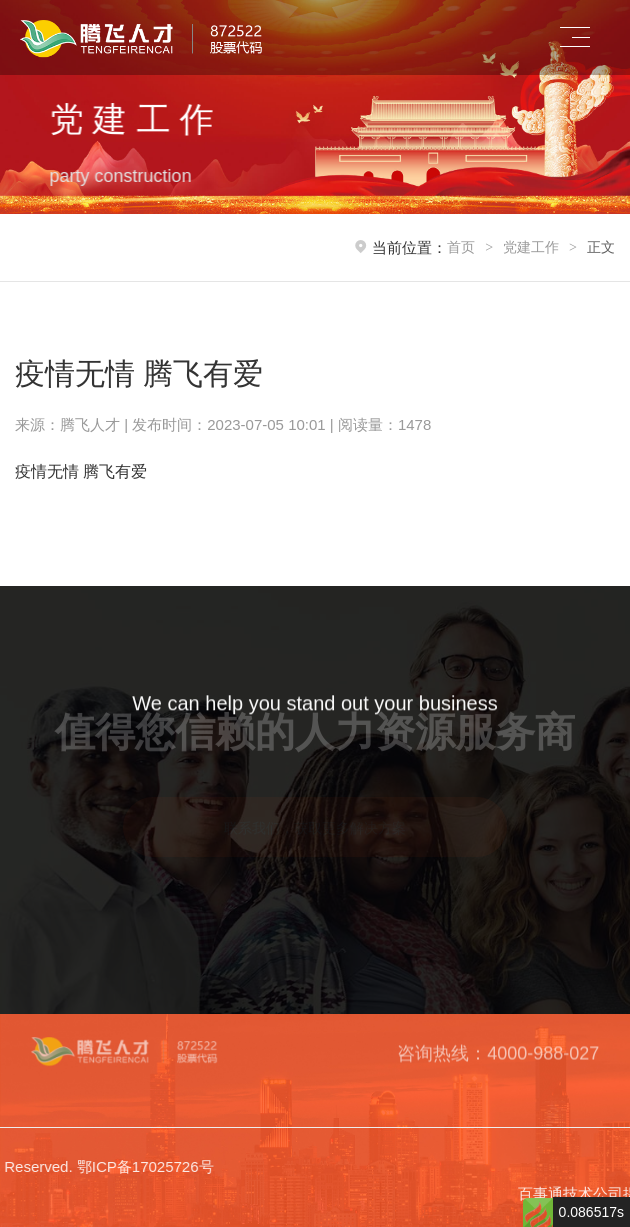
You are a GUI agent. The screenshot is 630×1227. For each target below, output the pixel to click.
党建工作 (531, 247)
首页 (461, 247)
